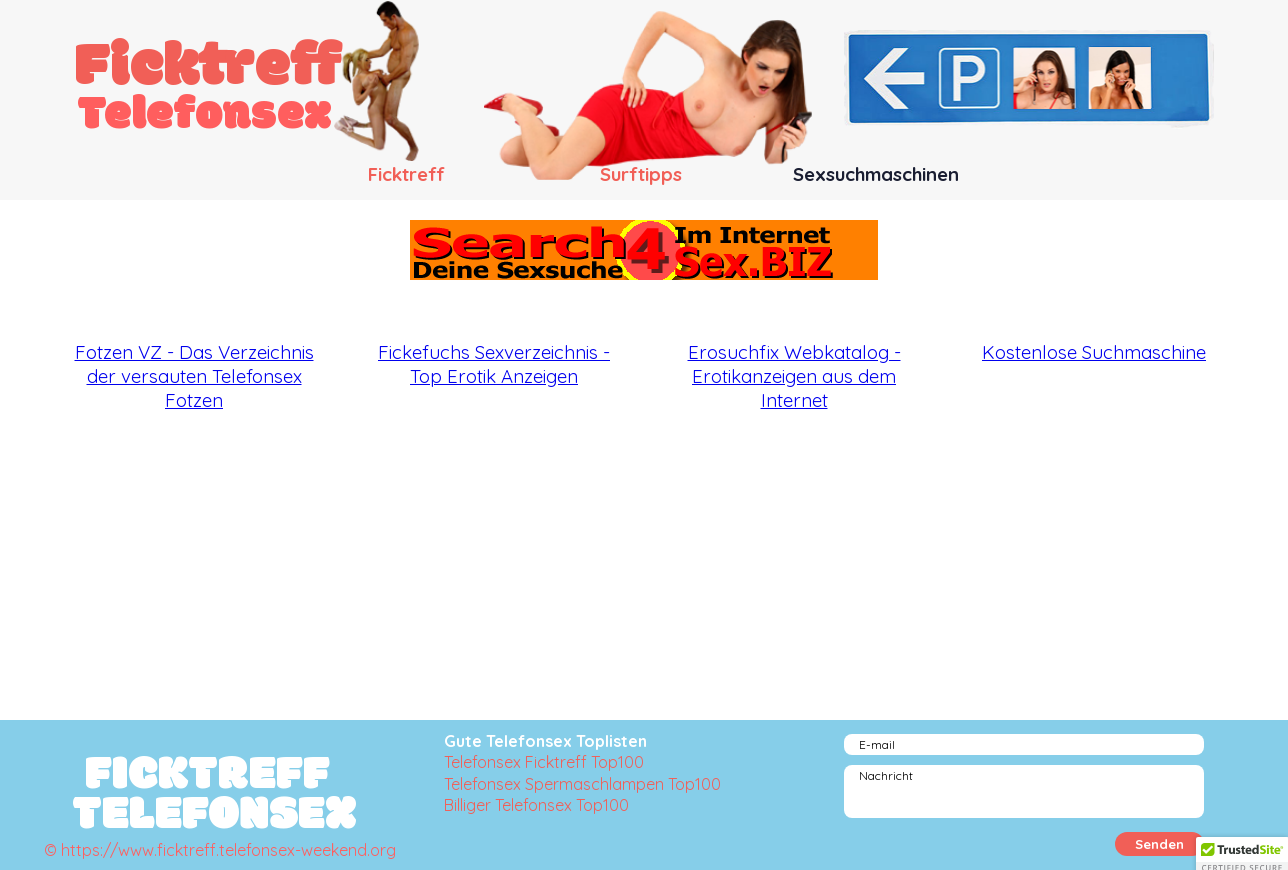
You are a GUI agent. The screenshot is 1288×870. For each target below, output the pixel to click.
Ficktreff (209, 68)
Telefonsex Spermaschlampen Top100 (582, 784)
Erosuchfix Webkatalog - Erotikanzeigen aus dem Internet (794, 376)
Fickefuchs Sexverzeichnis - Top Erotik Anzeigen (494, 364)
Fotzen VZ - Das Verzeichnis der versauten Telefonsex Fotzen (194, 376)
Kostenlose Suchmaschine (1094, 352)
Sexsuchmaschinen (876, 174)
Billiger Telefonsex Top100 (536, 805)
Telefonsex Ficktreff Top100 (544, 762)
